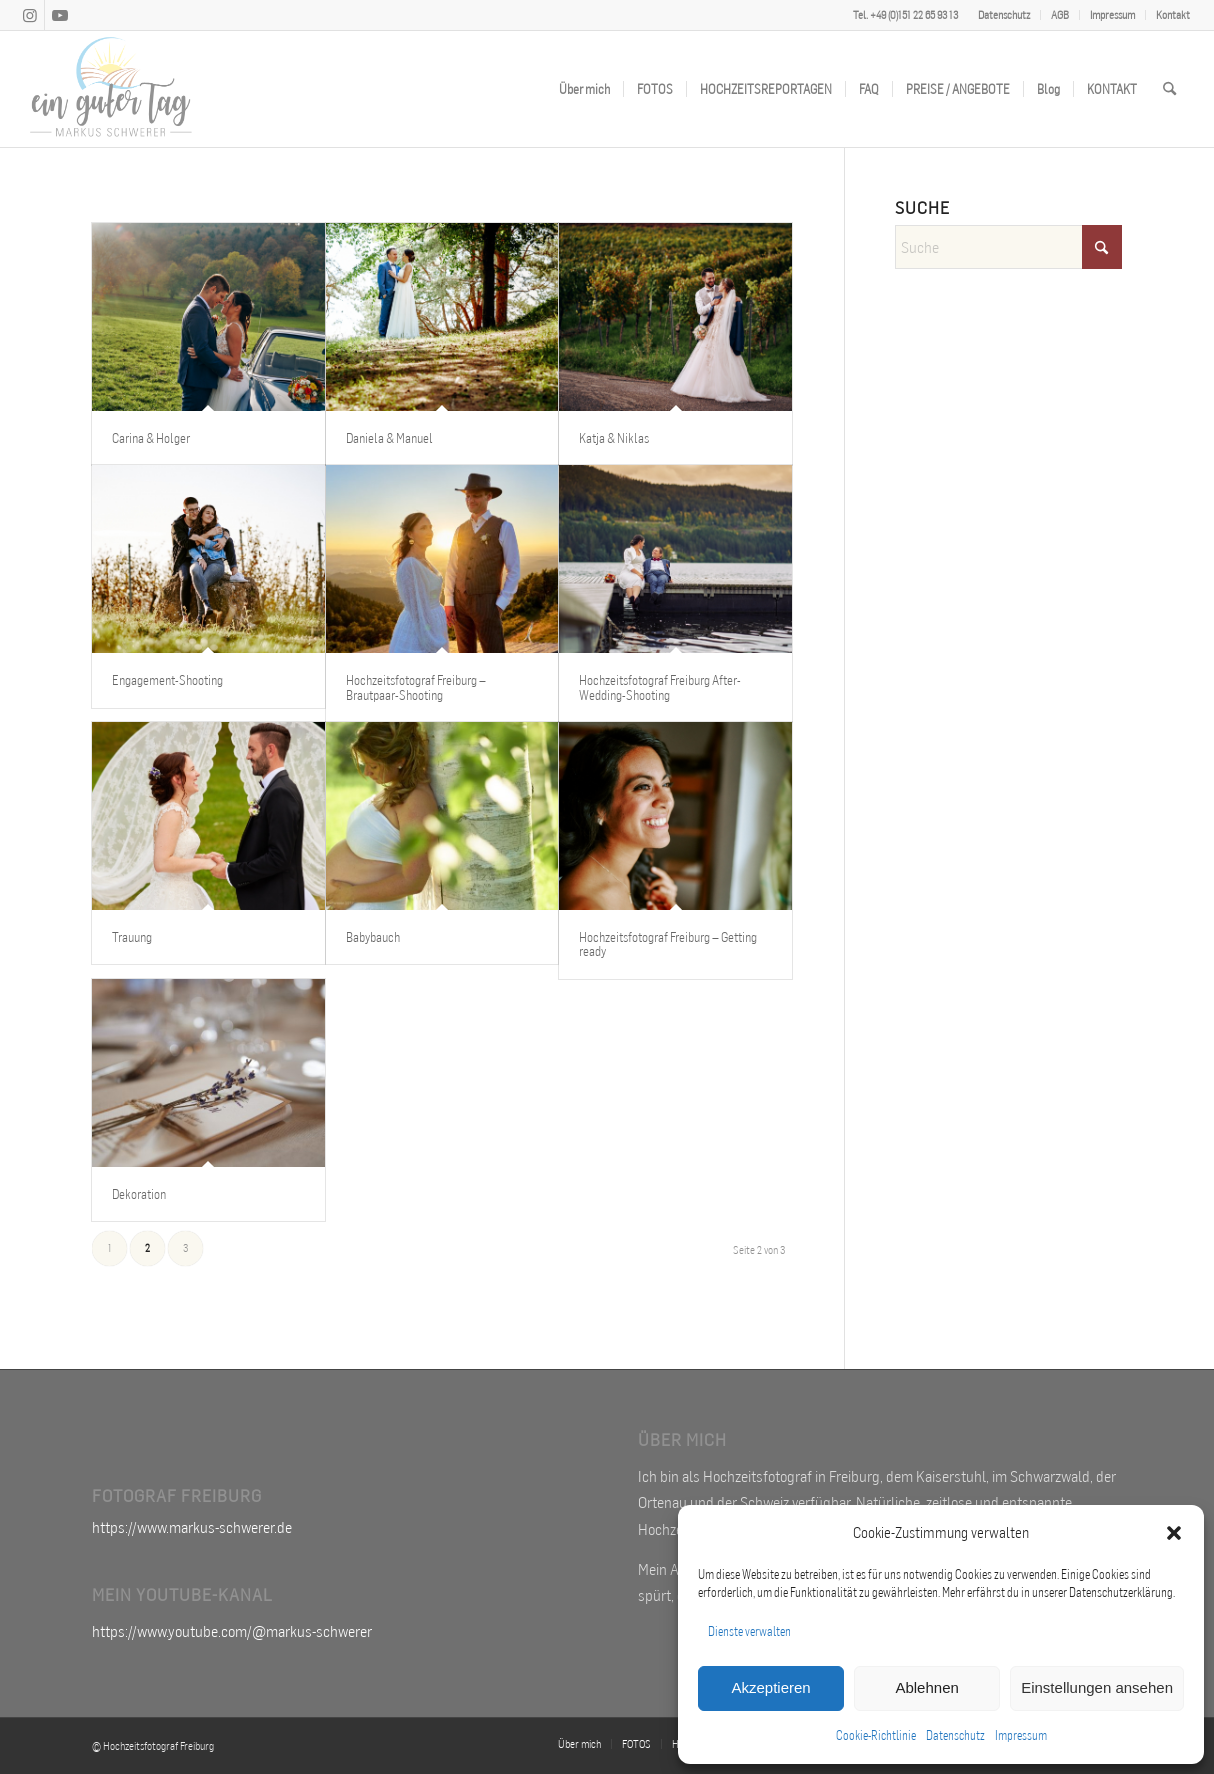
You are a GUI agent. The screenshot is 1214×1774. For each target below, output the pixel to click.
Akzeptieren (770, 1687)
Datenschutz (955, 1735)
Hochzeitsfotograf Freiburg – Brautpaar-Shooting (416, 687)
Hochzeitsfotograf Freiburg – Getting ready (668, 944)
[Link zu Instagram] (29, 15)
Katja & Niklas (614, 438)
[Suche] (1169, 89)
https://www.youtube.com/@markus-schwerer (232, 1631)
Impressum (1021, 1735)
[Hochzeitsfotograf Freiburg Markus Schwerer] (111, 89)
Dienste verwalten (749, 1631)
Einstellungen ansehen (1097, 1687)
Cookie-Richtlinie (876, 1735)
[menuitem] (1004, 15)
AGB (1060, 15)
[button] (1174, 1533)
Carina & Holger (151, 438)
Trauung (132, 937)
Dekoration (139, 1194)
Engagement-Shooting (167, 680)
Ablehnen (926, 1687)
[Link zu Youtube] (60, 15)
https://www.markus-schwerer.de (192, 1527)
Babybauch (373, 937)
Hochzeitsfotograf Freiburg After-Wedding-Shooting (660, 687)
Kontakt (1173, 15)
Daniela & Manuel (389, 438)
